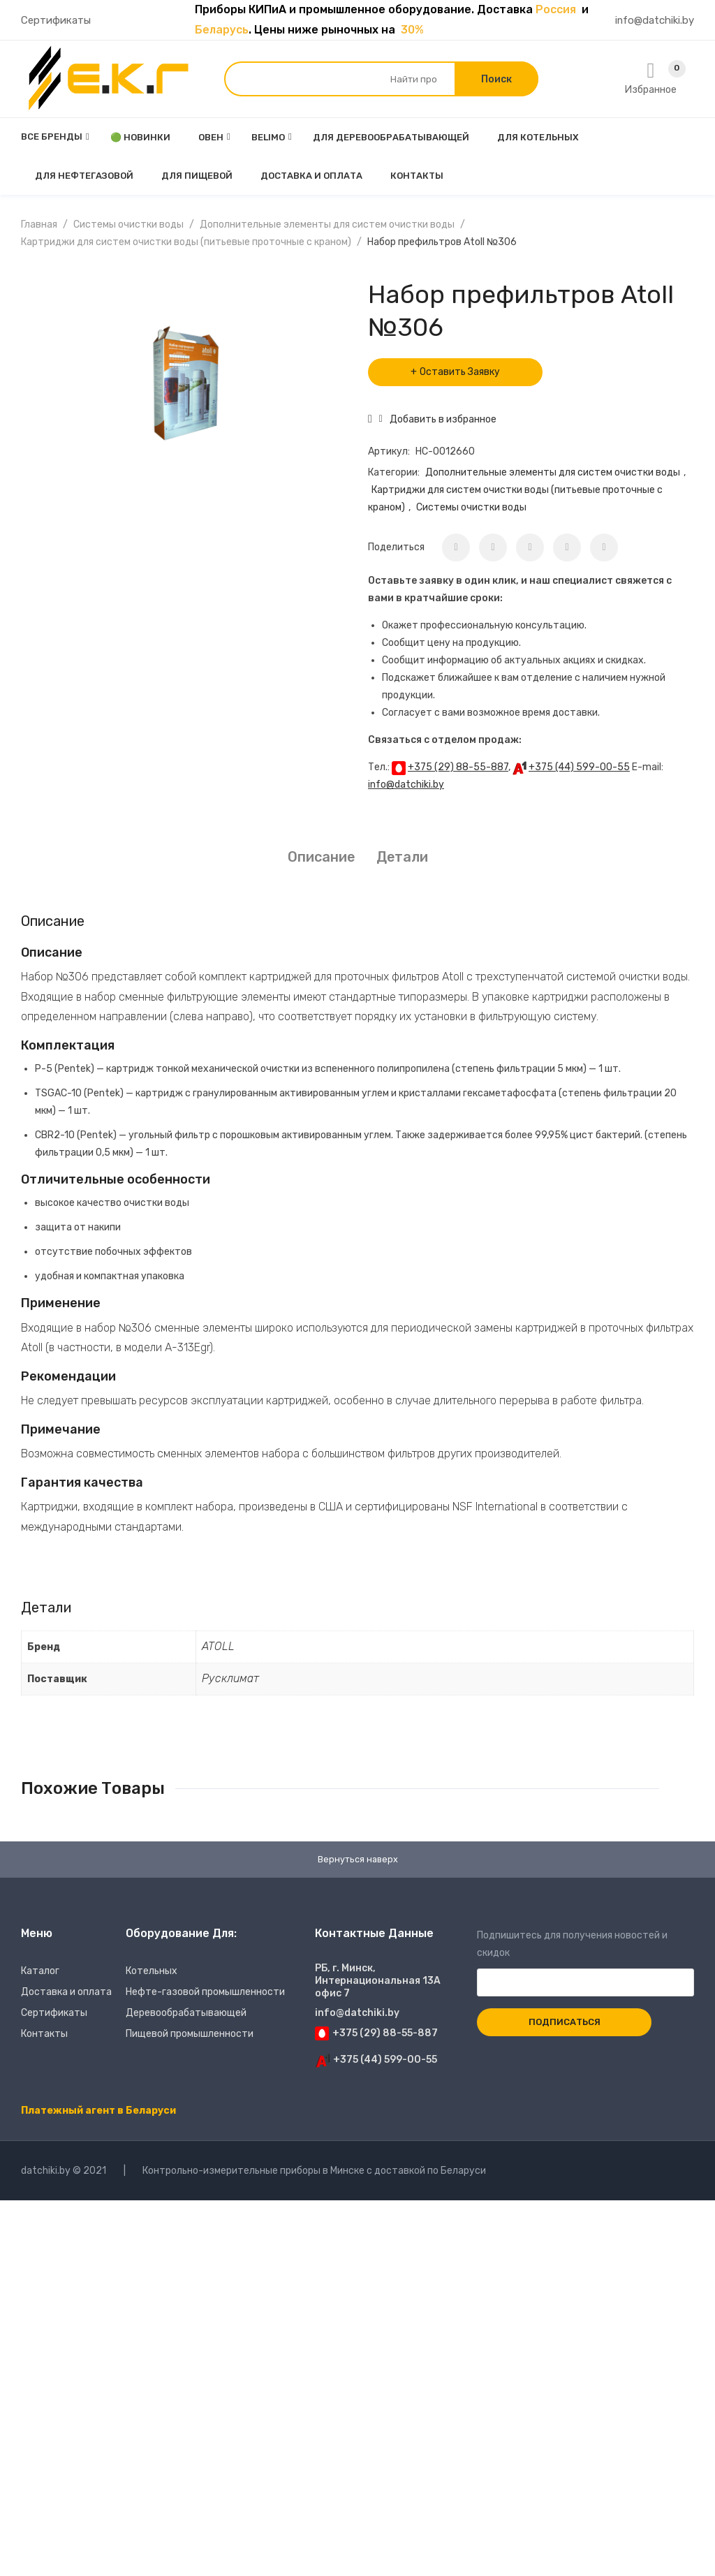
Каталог (40, 1973)
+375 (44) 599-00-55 (579, 767)
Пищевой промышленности (189, 2036)
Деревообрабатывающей (186, 2015)
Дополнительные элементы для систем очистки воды (327, 224)
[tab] (321, 857)
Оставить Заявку (460, 372)
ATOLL (218, 1646)
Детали (402, 856)
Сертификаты (56, 20)
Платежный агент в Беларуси (98, 2113)
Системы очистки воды (128, 224)
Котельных (151, 1973)
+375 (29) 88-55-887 (458, 767)
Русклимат (230, 1678)
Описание (321, 856)
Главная (39, 224)
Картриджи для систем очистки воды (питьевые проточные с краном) (186, 242)
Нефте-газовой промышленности (205, 1994)
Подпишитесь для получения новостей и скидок (585, 1961)
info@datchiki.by (654, 20)
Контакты (44, 2036)
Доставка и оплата (66, 1994)
